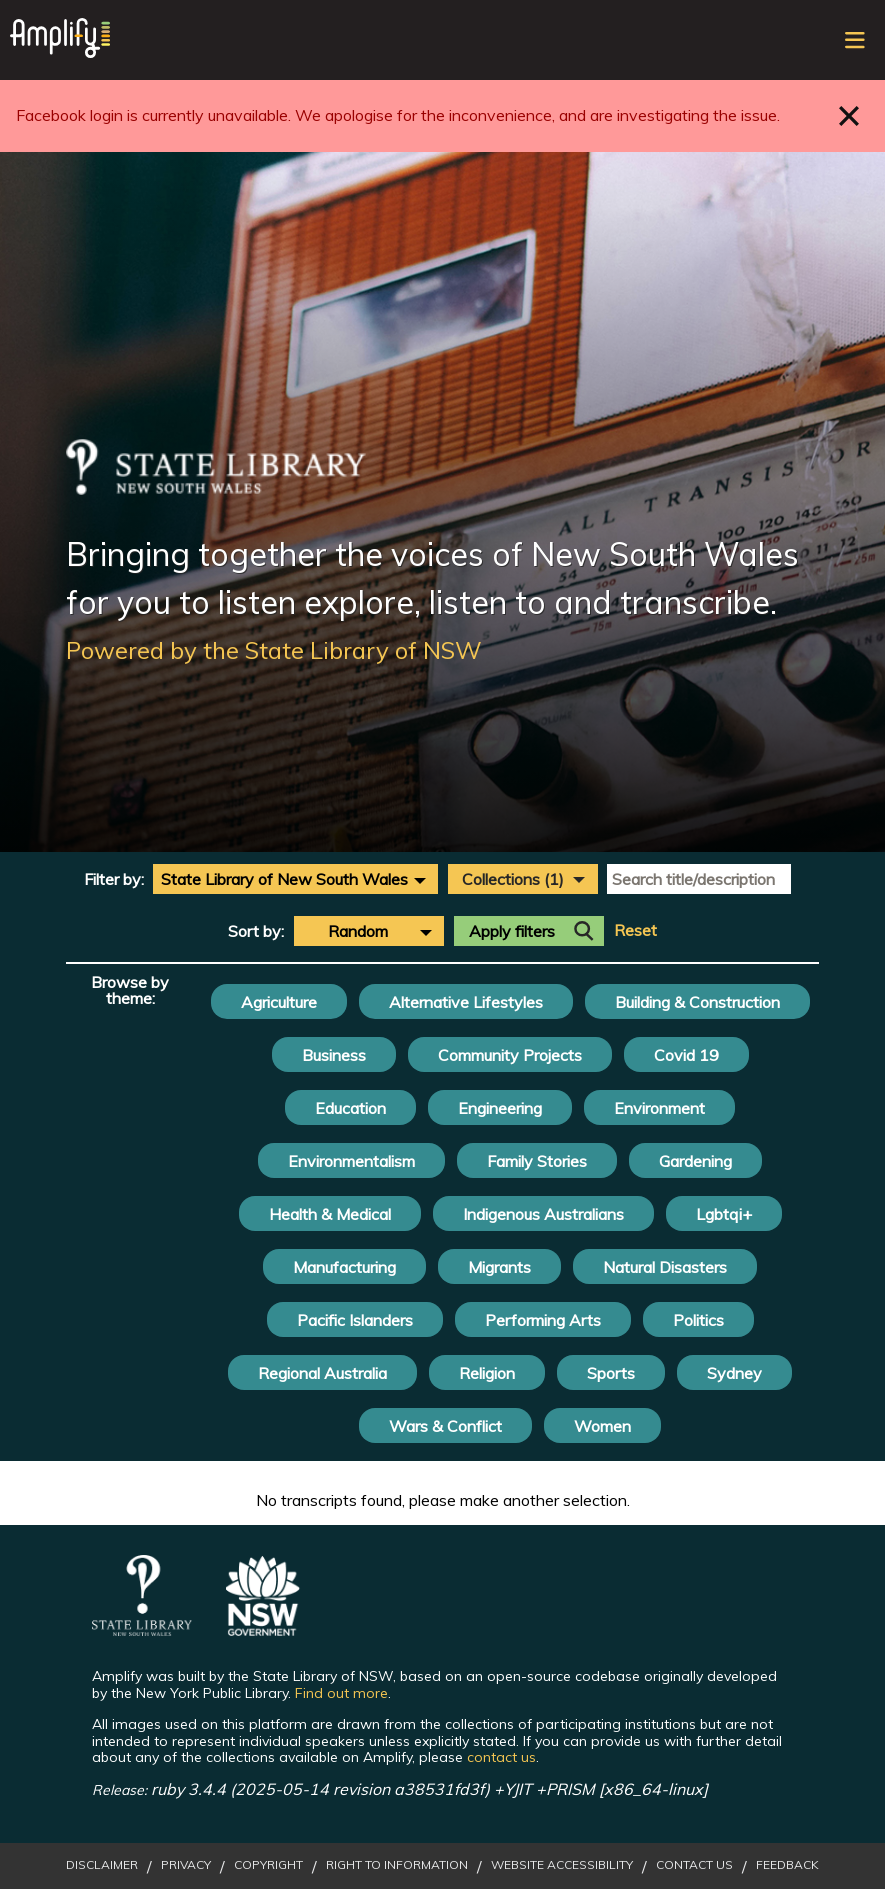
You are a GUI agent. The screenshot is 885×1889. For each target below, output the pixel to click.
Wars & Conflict (445, 1426)
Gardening (695, 1161)
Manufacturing (344, 1267)
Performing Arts (543, 1320)
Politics (698, 1320)
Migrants (499, 1267)
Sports (611, 1373)
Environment (659, 1108)
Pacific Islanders (355, 1320)
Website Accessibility (562, 1865)
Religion (487, 1373)
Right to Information (397, 1865)
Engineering (500, 1108)
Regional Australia (322, 1373)
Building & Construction (697, 1002)
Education (350, 1108)
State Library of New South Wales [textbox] (284, 879)
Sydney (734, 1373)
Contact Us (694, 1865)
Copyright (268, 1865)
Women (602, 1426)
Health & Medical (330, 1214)
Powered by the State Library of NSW (274, 650)
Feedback (787, 1865)
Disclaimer (102, 1865)
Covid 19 (686, 1055)
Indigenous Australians (543, 1214)
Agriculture (279, 1002)
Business (334, 1055)
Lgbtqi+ (724, 1214)
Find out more (341, 1693)
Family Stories (537, 1161)
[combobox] (295, 879)
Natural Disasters (665, 1267)
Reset (635, 930)
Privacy (186, 1865)
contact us (501, 1757)
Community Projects (510, 1055)
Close (849, 115)
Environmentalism (351, 1161)
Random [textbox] (358, 931)
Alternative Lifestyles (466, 1002)
